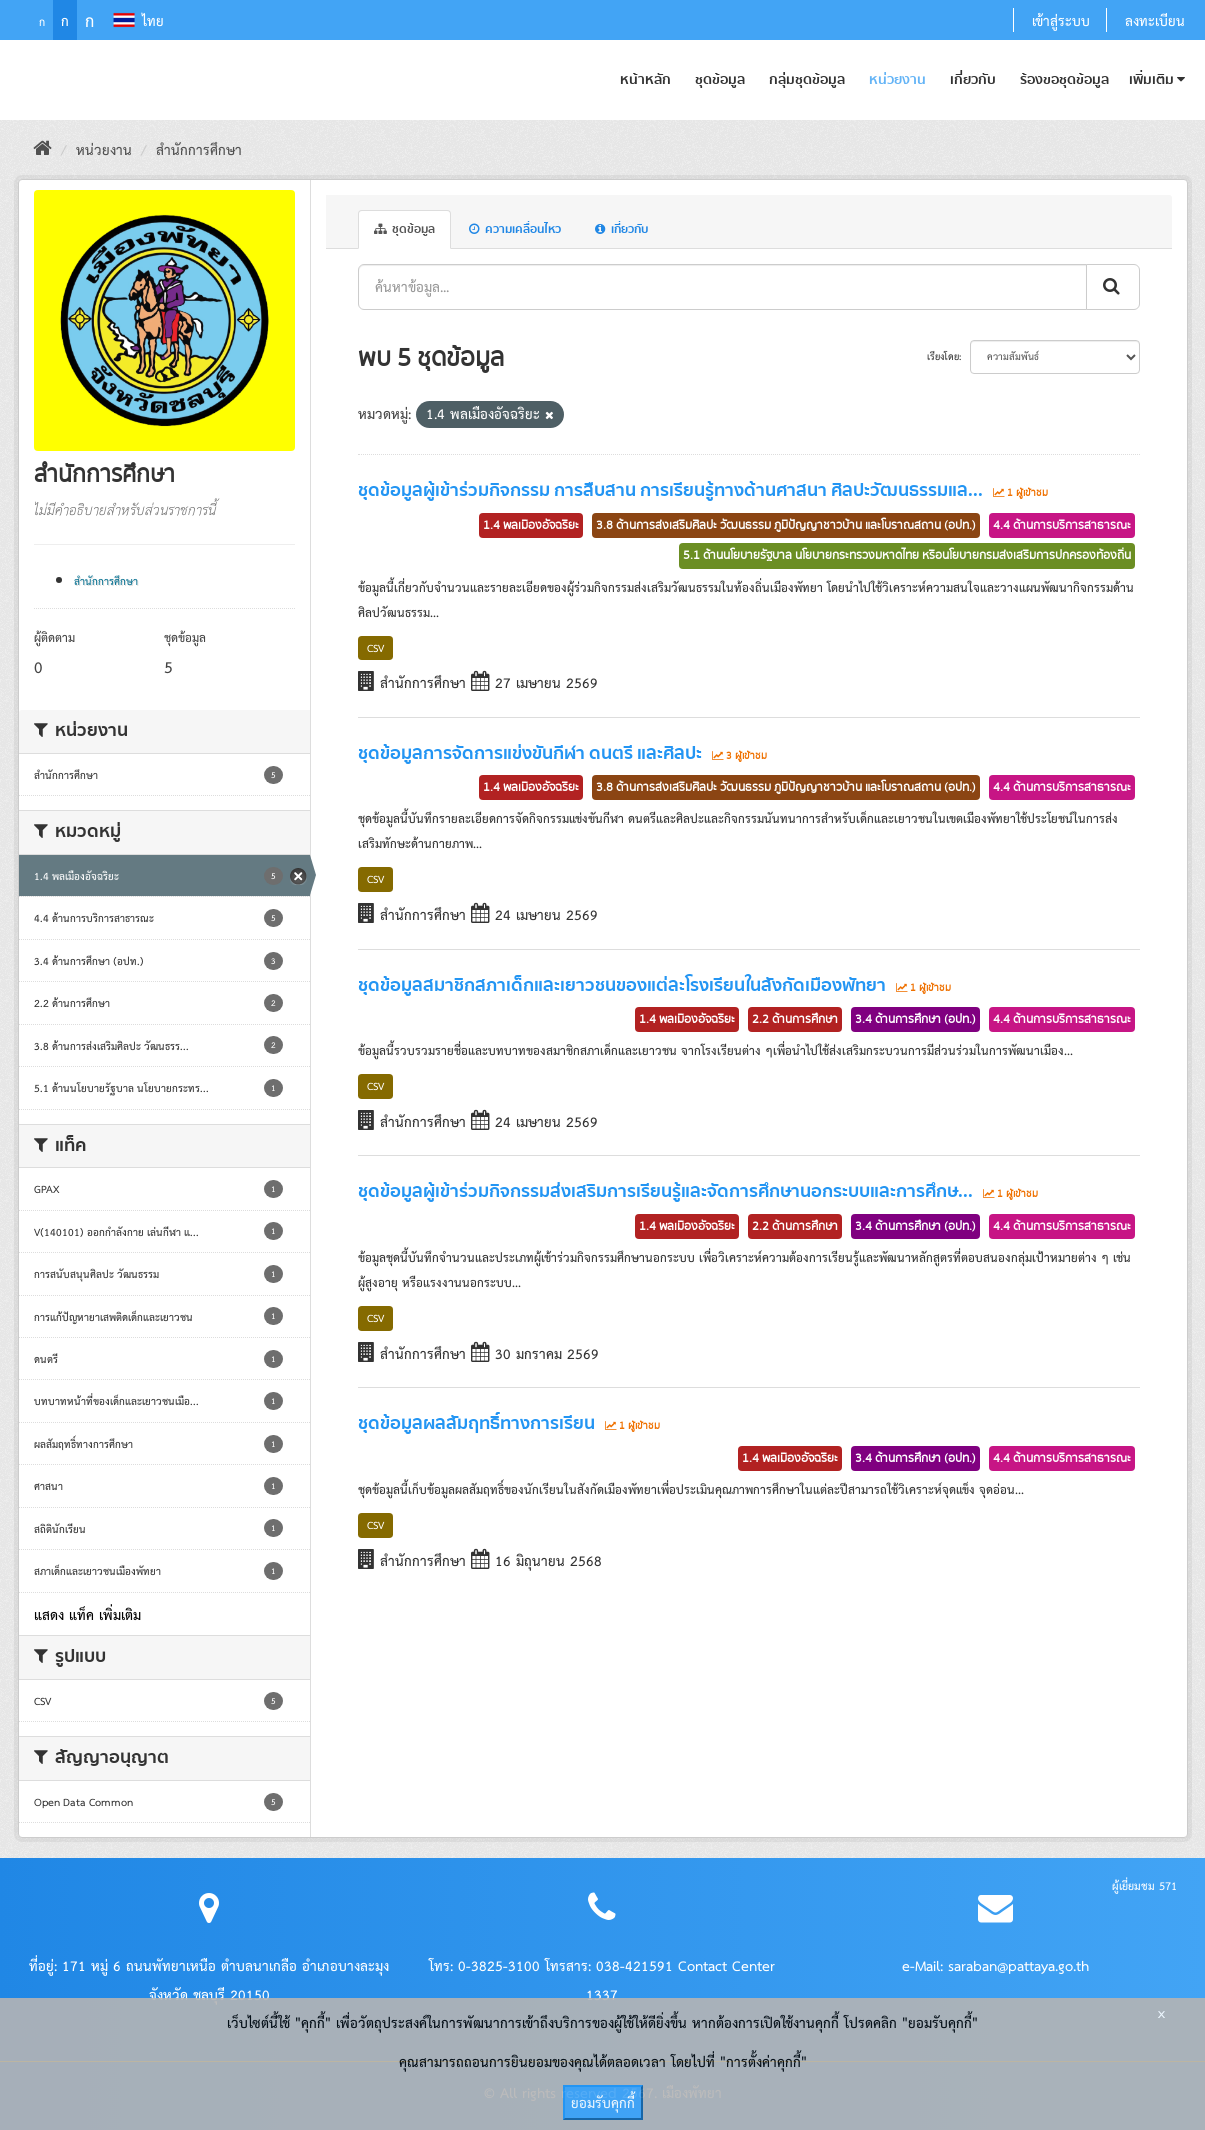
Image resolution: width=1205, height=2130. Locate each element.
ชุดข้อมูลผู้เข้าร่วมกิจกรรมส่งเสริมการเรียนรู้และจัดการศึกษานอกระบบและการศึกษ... (665, 1192)
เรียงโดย (943, 356)
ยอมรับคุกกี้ (603, 2102)
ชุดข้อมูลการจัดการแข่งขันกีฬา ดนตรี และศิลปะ (530, 754)
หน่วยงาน (897, 80)
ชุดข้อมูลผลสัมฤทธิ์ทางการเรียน (476, 1424)
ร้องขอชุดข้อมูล (1064, 80)
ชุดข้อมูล (720, 80)
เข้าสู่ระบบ (1061, 20)
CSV (375, 647)
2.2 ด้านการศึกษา (795, 1019)
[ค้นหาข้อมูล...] (722, 287)
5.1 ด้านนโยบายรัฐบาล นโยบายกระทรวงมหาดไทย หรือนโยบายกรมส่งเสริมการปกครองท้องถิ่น (907, 555)
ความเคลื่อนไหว (515, 229)
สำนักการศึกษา (199, 149)
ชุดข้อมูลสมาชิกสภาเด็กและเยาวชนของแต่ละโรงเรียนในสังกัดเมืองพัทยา (622, 986)
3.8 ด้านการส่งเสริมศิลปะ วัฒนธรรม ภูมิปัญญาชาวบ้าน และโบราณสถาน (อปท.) (786, 525)
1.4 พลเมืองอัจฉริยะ (531, 525)
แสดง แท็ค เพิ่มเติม (87, 1614)
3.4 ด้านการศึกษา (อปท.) (915, 1019)
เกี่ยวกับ (973, 80)
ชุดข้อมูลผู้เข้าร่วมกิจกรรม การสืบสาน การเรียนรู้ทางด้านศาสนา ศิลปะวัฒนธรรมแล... (670, 491)
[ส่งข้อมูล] (1113, 287)
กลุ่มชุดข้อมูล (807, 80)
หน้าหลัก (645, 80)
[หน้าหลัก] (42, 149)
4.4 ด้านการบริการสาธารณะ (1062, 525)
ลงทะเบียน (1155, 20)
